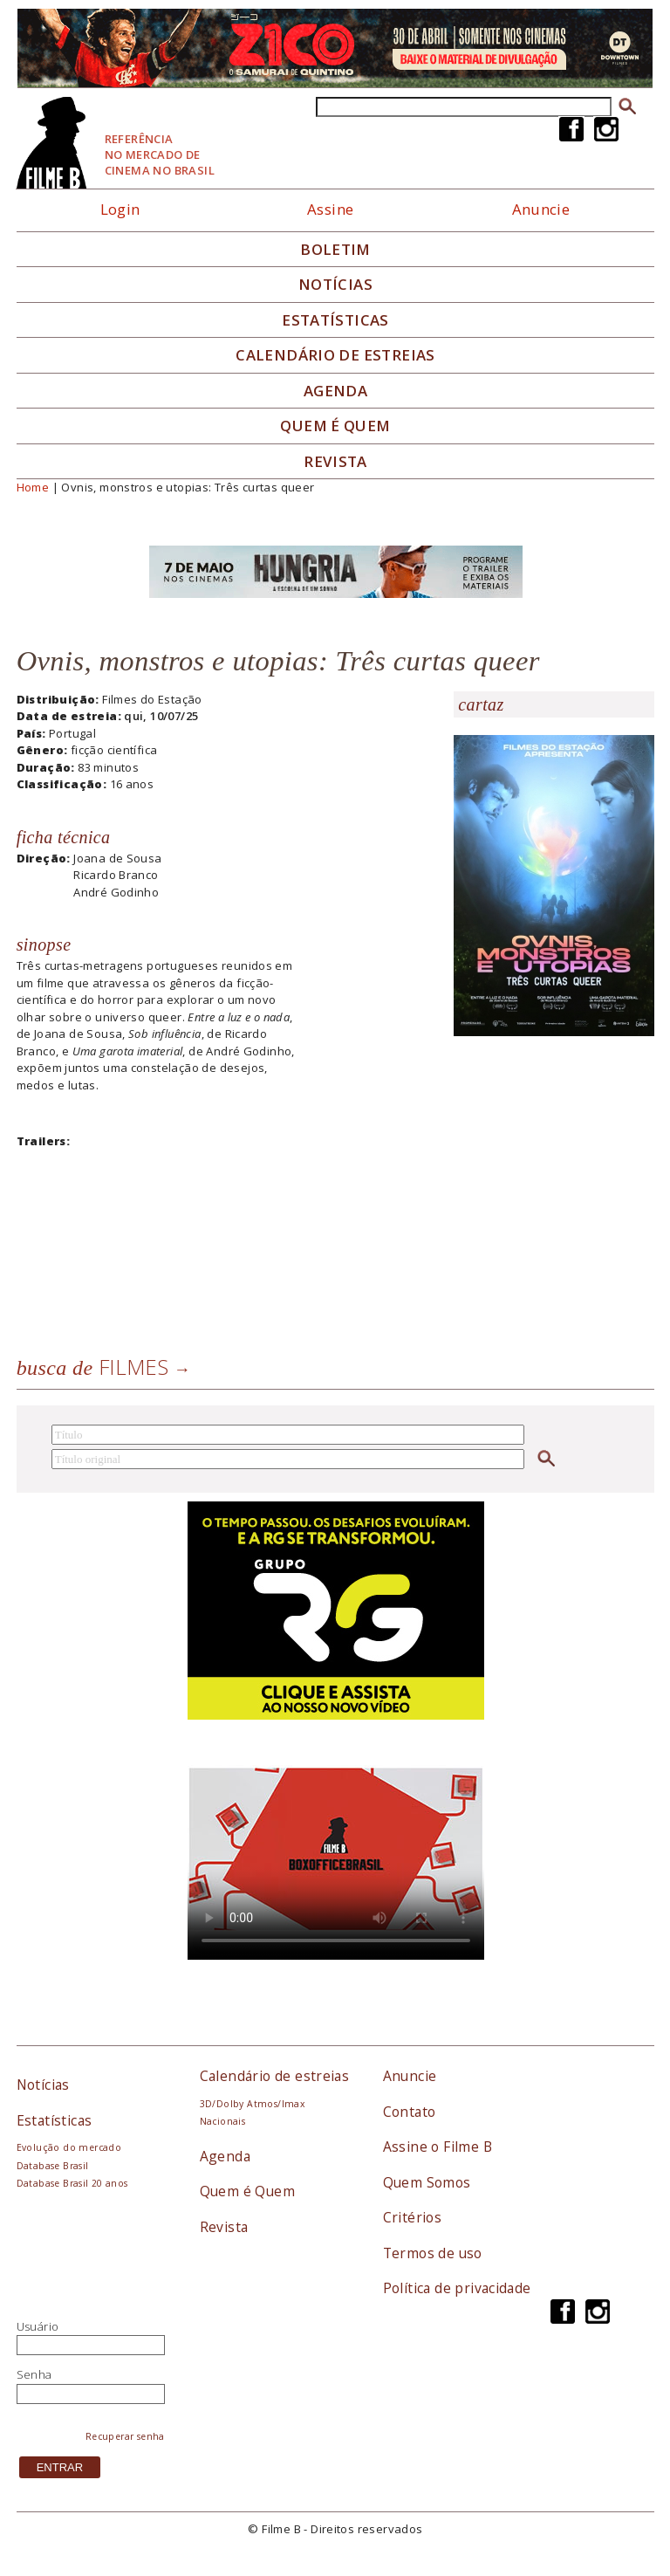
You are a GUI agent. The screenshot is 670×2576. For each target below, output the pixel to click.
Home (33, 487)
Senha (34, 2374)
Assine (330, 209)
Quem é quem (335, 426)
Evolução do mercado (69, 2147)
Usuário (38, 2326)
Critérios (412, 2217)
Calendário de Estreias (335, 355)
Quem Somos (427, 2182)
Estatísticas (335, 320)
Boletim (335, 249)
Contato (409, 2111)
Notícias (335, 284)
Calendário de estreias (275, 2075)
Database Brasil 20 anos (72, 2183)
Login (120, 209)
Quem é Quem (247, 2191)
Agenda (335, 391)
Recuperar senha (125, 2436)
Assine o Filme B (437, 2146)
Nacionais (223, 2121)
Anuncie (541, 209)
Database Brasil (53, 2166)
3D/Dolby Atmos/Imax (252, 2104)
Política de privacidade (457, 2288)
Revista (335, 462)
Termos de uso (432, 2253)
